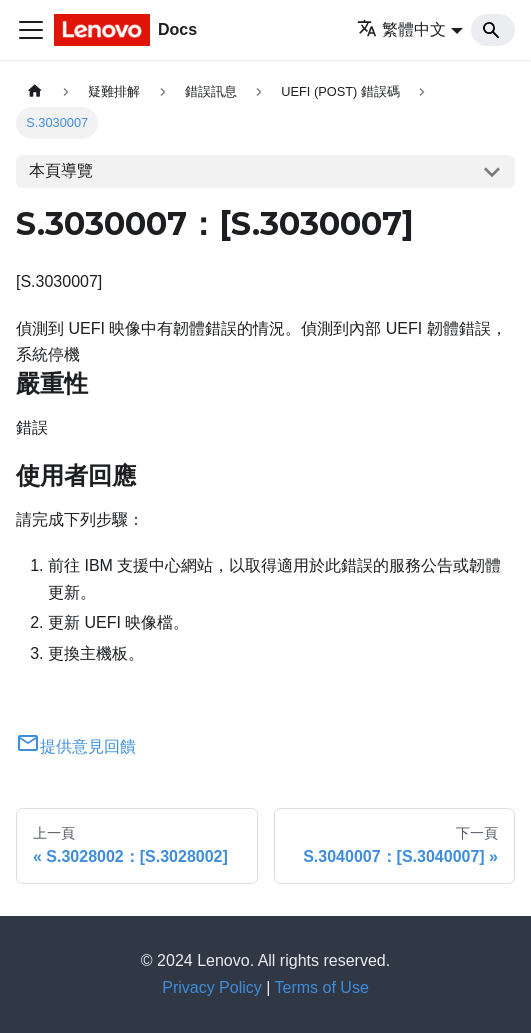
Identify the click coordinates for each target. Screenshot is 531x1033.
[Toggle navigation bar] (31, 30)
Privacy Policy (212, 987)
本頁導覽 (61, 170)
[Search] (493, 30)
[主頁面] (35, 91)
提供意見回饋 (76, 746)
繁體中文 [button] (401, 29)
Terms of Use (322, 987)
